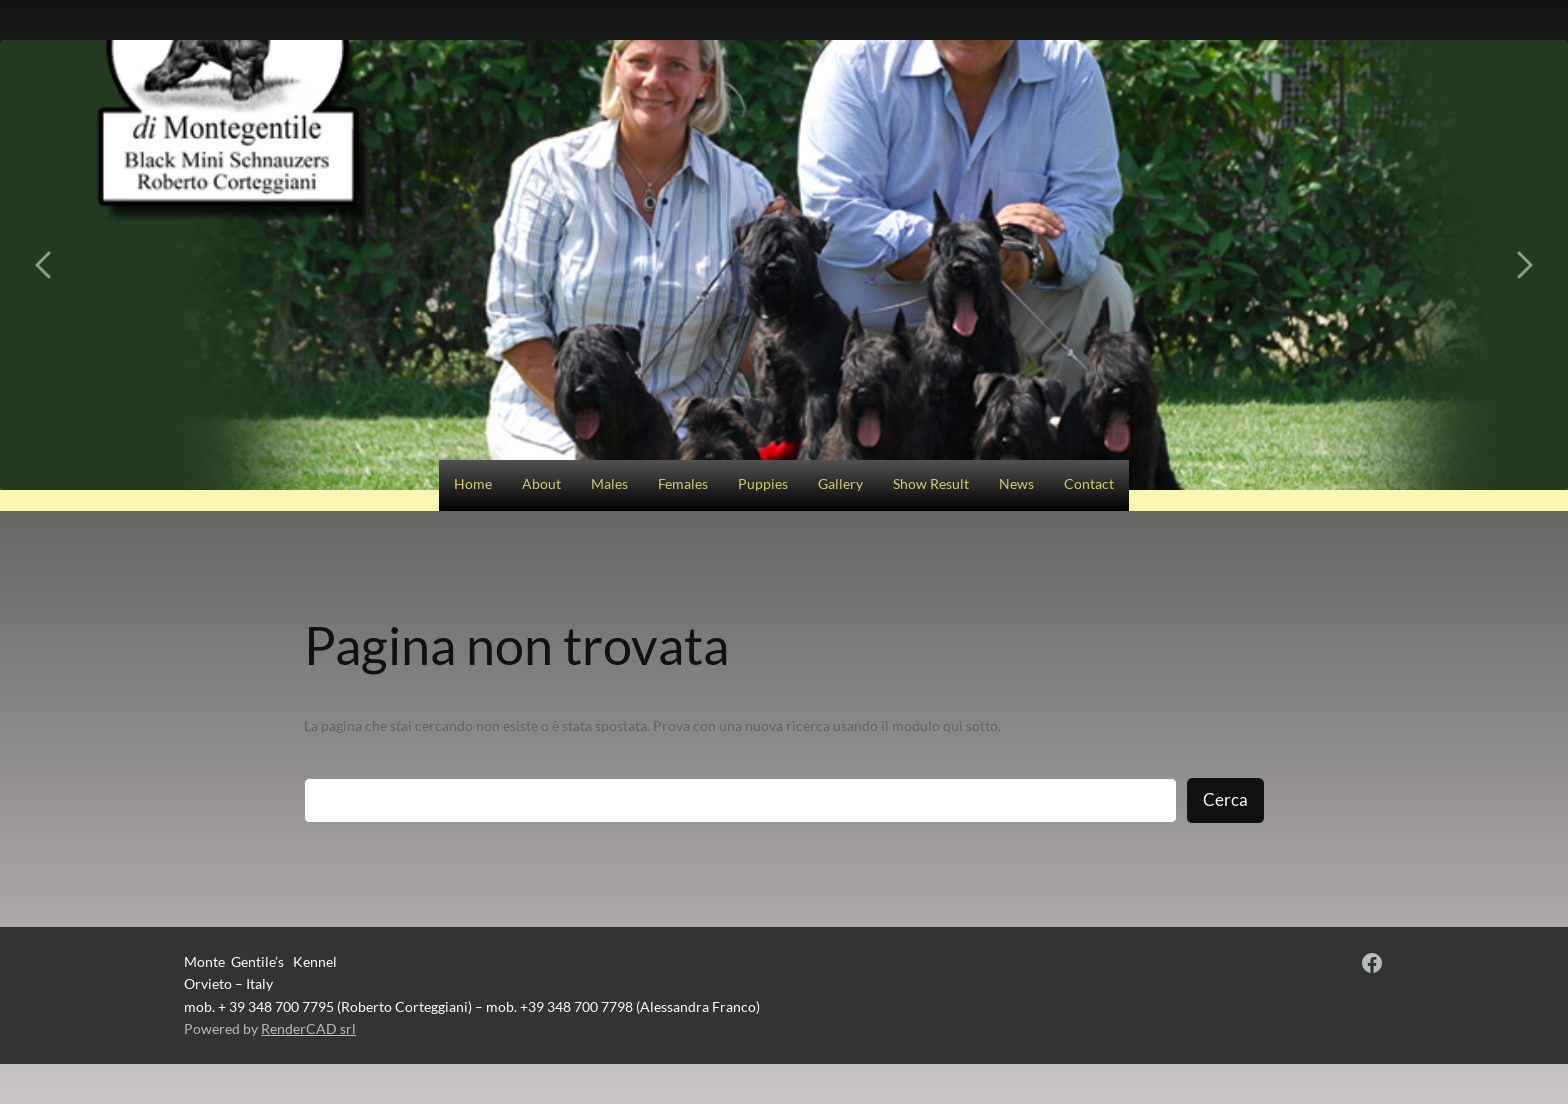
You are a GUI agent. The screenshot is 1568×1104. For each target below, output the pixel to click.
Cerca (1225, 799)
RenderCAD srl (308, 1028)
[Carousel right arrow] (1523, 265)
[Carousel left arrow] (45, 265)
